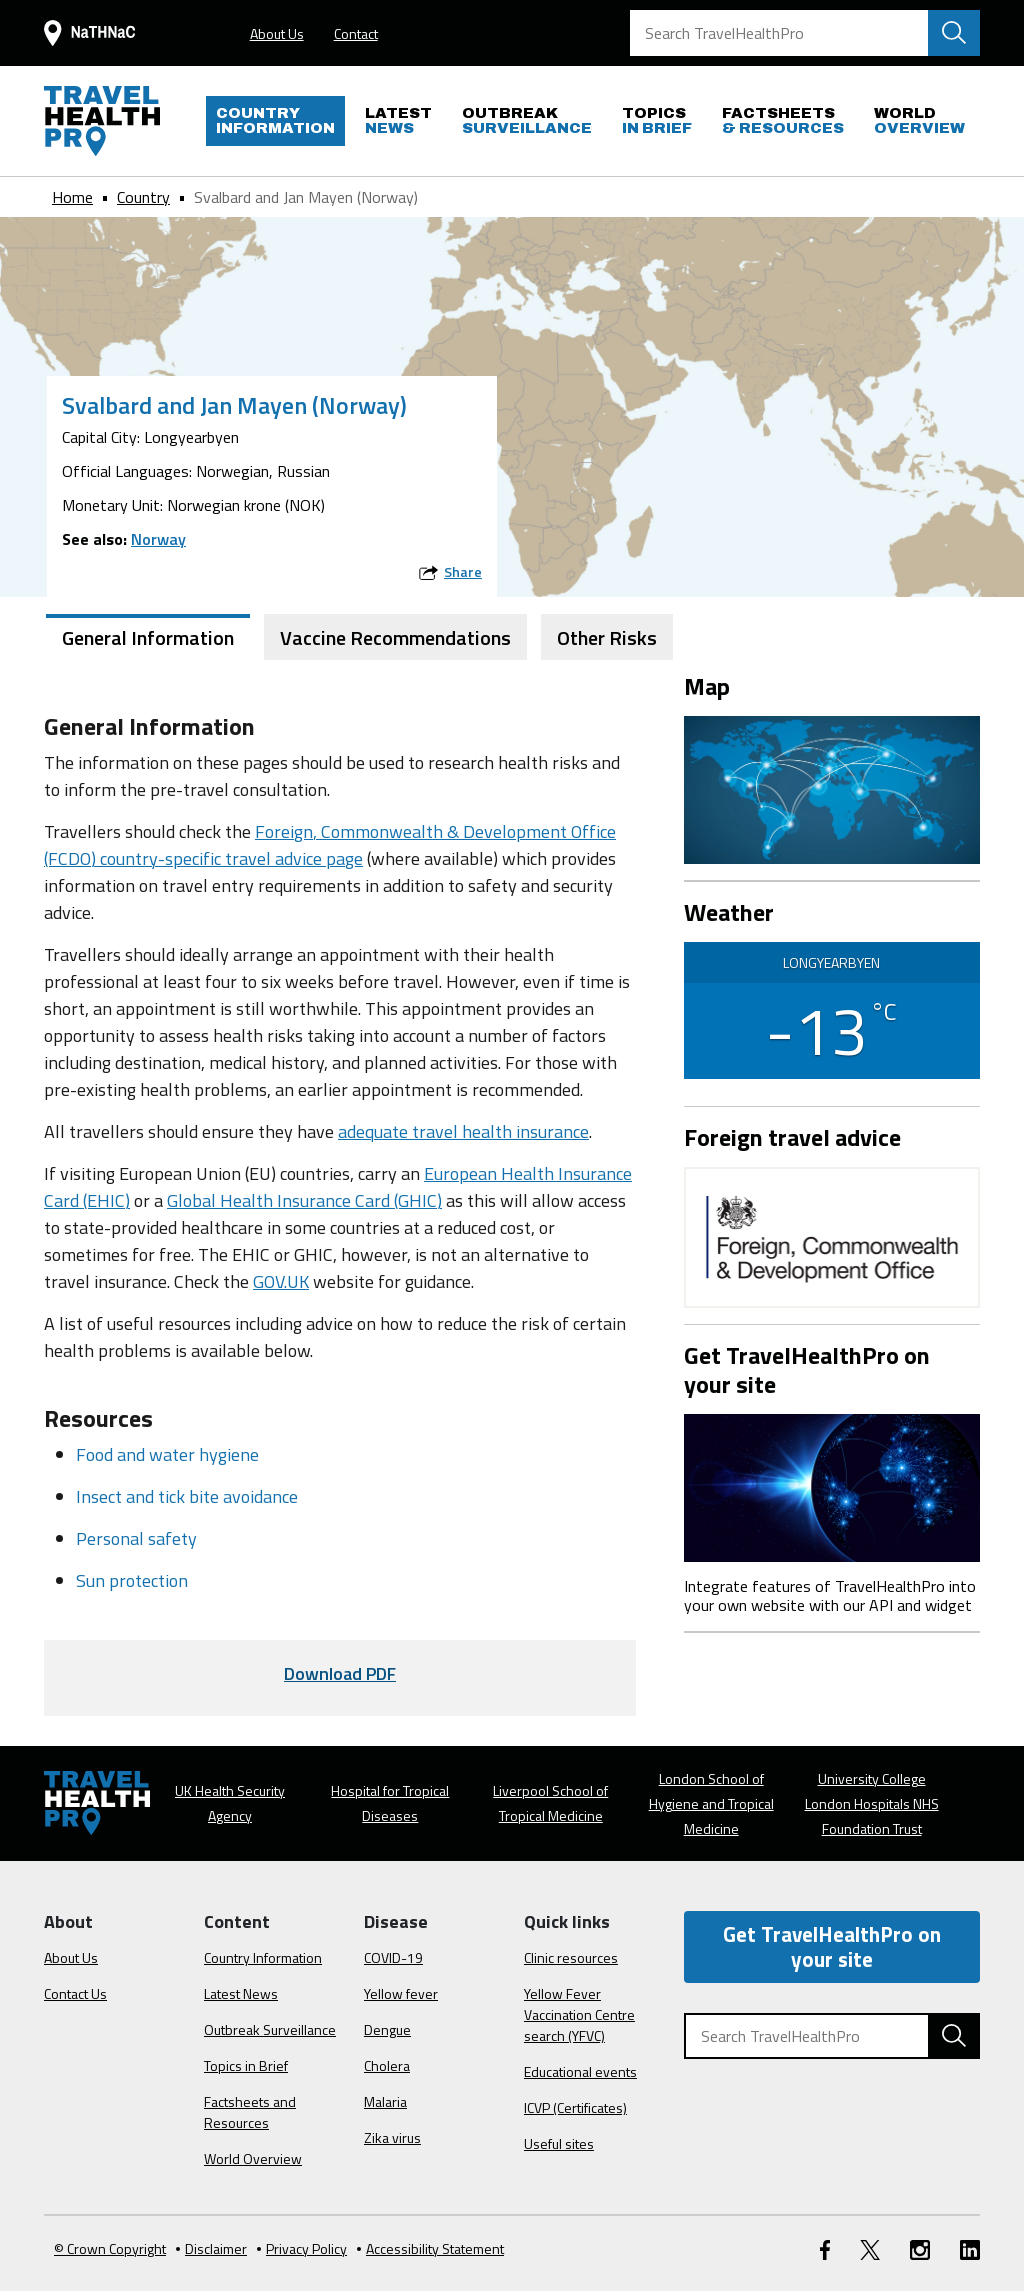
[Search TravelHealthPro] (805, 33)
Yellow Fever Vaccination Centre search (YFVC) (579, 2014)
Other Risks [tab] (607, 637)
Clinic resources (571, 1957)
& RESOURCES (783, 120)
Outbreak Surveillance (270, 2029)
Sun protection (132, 1580)
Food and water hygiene (167, 1454)
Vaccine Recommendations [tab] (395, 637)
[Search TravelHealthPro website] (954, 33)
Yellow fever (401, 1993)
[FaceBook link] (825, 2248)
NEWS (398, 120)
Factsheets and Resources (250, 2112)
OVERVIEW (919, 120)
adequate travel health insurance (463, 1131)
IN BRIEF (657, 120)
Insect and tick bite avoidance (187, 1496)
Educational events (580, 2071)
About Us (277, 33)
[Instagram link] (920, 2248)
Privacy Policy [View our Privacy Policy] (302, 2248)
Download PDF (340, 1673)
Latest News (241, 1993)
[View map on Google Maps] (832, 787)
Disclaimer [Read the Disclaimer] (211, 2248)
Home (72, 197)
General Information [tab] (148, 637)
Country (143, 197)
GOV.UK (281, 1281)
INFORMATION (275, 120)
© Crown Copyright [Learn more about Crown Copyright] (110, 2248)
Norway (158, 539)
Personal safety (136, 1538)
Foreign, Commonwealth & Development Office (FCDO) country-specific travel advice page (330, 845)
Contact (356, 33)
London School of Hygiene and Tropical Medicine (711, 1803)
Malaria (385, 2101)
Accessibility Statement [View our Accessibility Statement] (430, 2248)
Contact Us (75, 1993)
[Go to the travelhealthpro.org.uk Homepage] (102, 121)
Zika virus (392, 2137)
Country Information (263, 1957)
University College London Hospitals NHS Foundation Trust (872, 1803)
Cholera (387, 2065)
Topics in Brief (246, 2065)
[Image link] (832, 1485)
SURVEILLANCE (527, 120)
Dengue (387, 2029)
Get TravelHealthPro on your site (832, 1946)
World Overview (253, 2158)
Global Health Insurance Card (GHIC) (304, 1200)
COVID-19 (393, 1957)
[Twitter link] (870, 2248)
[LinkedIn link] (970, 2248)
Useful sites (559, 2143)
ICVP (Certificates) (575, 2107)
